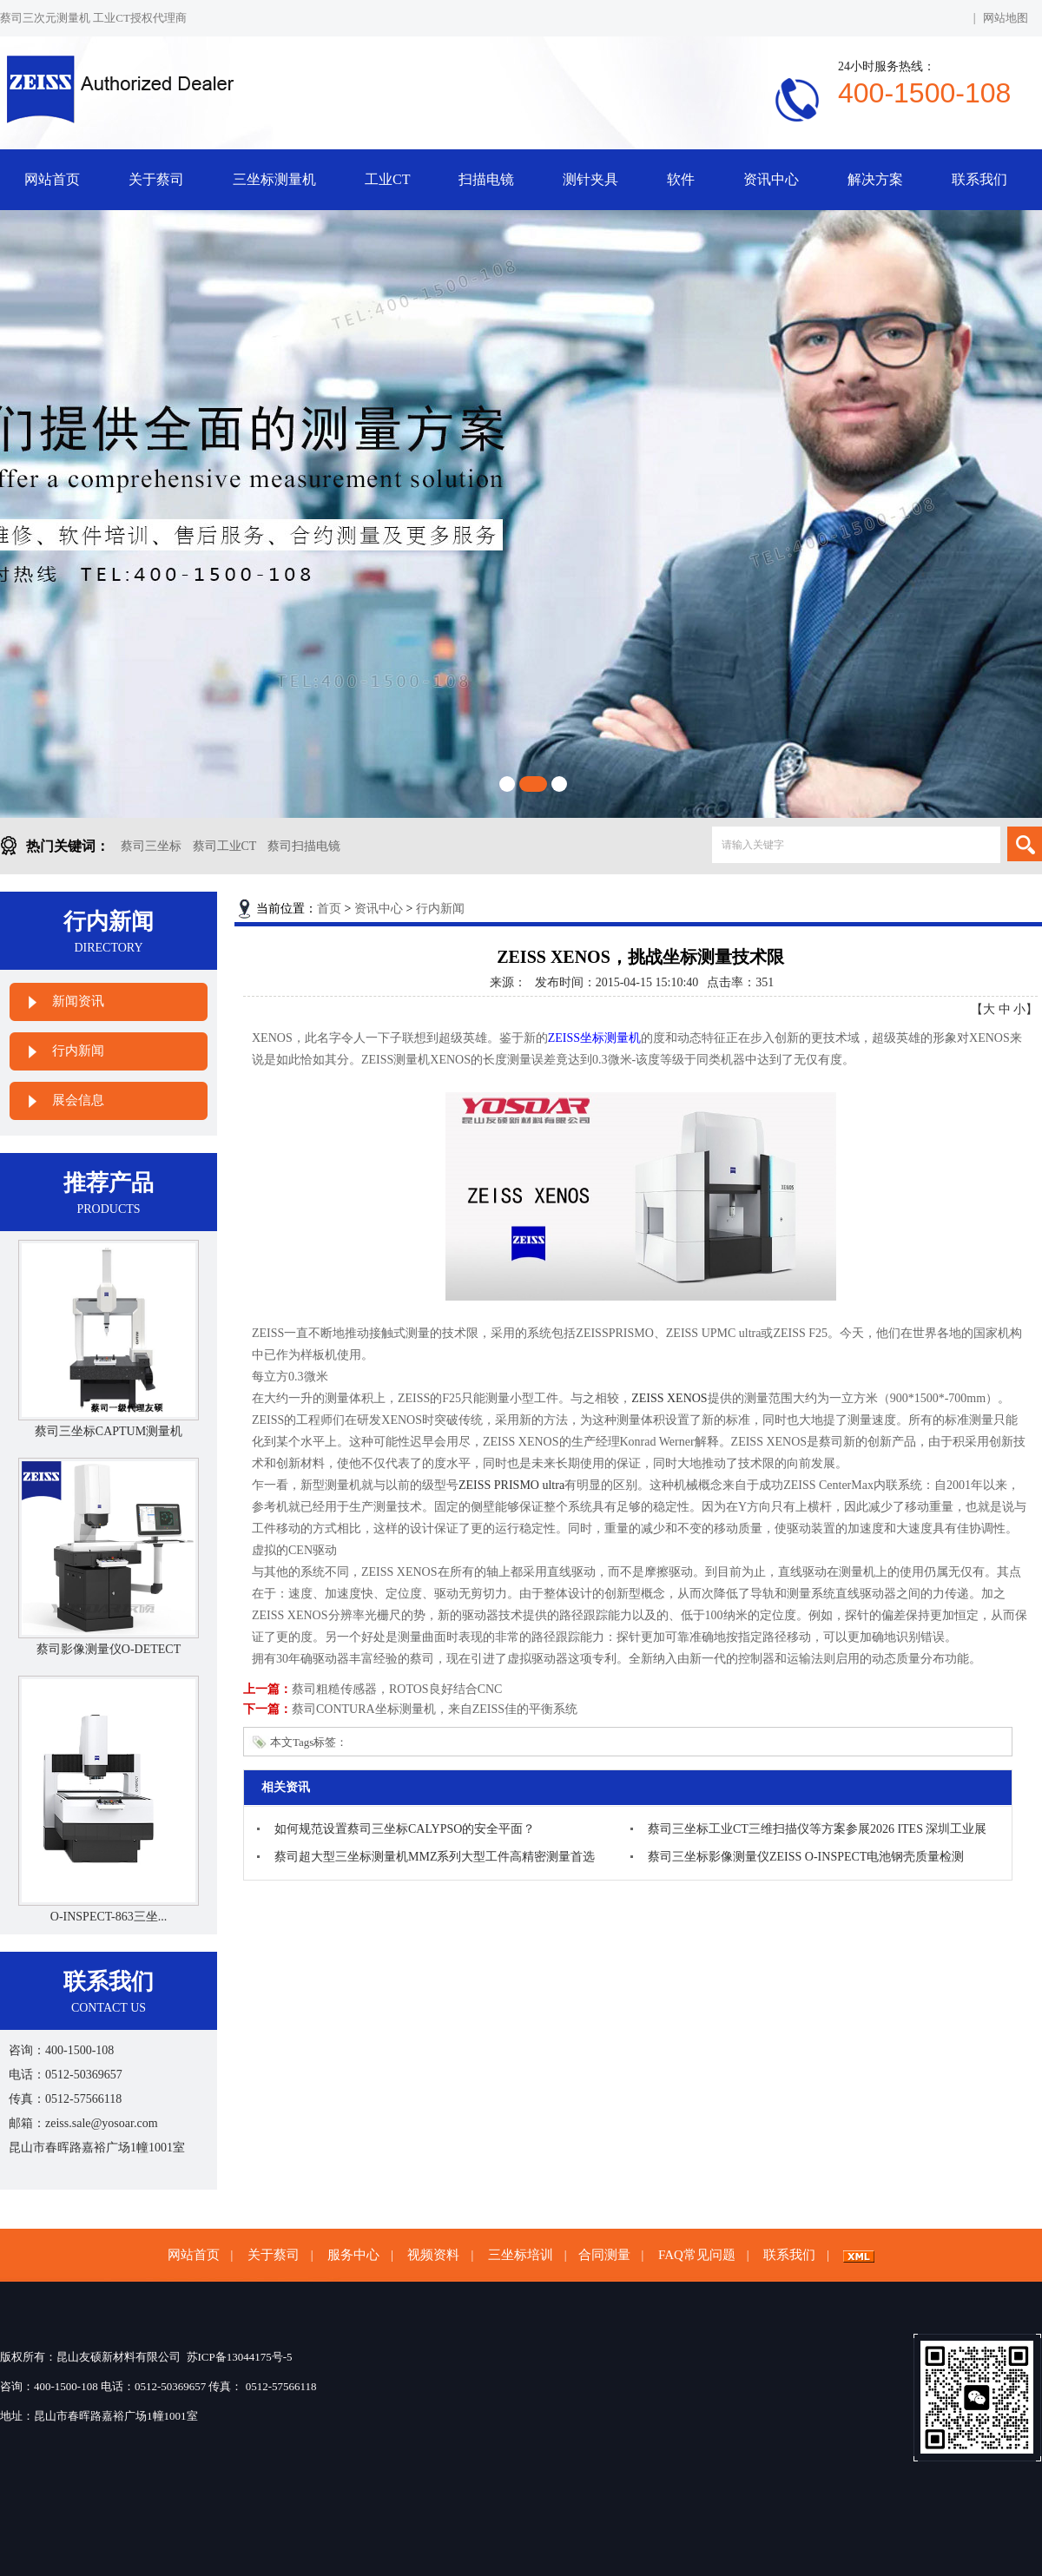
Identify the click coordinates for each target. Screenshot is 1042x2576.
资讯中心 (771, 179)
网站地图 (1005, 17)
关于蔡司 (156, 179)
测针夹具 (590, 179)
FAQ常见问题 (696, 2255)
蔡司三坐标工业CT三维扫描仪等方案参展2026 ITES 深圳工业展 (817, 1828)
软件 (681, 179)
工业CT (387, 179)
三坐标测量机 (274, 179)
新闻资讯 (78, 1001)
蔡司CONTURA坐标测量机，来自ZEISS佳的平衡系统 (434, 1709)
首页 (329, 908)
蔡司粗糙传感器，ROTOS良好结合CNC (397, 1689)
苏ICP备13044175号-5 (240, 2356)
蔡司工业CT (225, 846)
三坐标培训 (520, 2255)
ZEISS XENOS (669, 1398)
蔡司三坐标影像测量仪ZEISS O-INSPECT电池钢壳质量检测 (806, 1856)
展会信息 (78, 1100)
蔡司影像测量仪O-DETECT (108, 1649)
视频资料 (433, 2255)
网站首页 (52, 179)
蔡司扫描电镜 (303, 846)
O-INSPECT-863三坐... (108, 1916)
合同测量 (604, 2255)
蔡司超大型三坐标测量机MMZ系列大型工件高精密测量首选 (434, 1856)
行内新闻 (78, 1050)
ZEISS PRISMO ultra (511, 1485)
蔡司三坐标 (151, 846)
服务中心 (353, 2255)
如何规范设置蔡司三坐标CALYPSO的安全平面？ (404, 1828)
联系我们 (979, 179)
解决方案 (875, 179)
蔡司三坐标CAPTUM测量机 (108, 1431)
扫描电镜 (486, 179)
